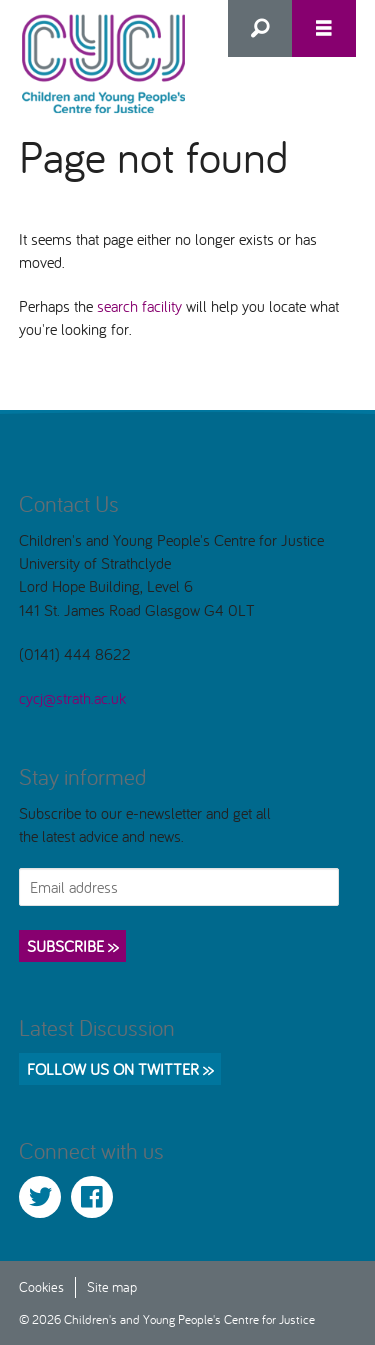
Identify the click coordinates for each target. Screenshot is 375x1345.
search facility (139, 306)
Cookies (41, 1286)
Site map (112, 1286)
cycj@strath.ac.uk (72, 698)
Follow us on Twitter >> (120, 1069)
